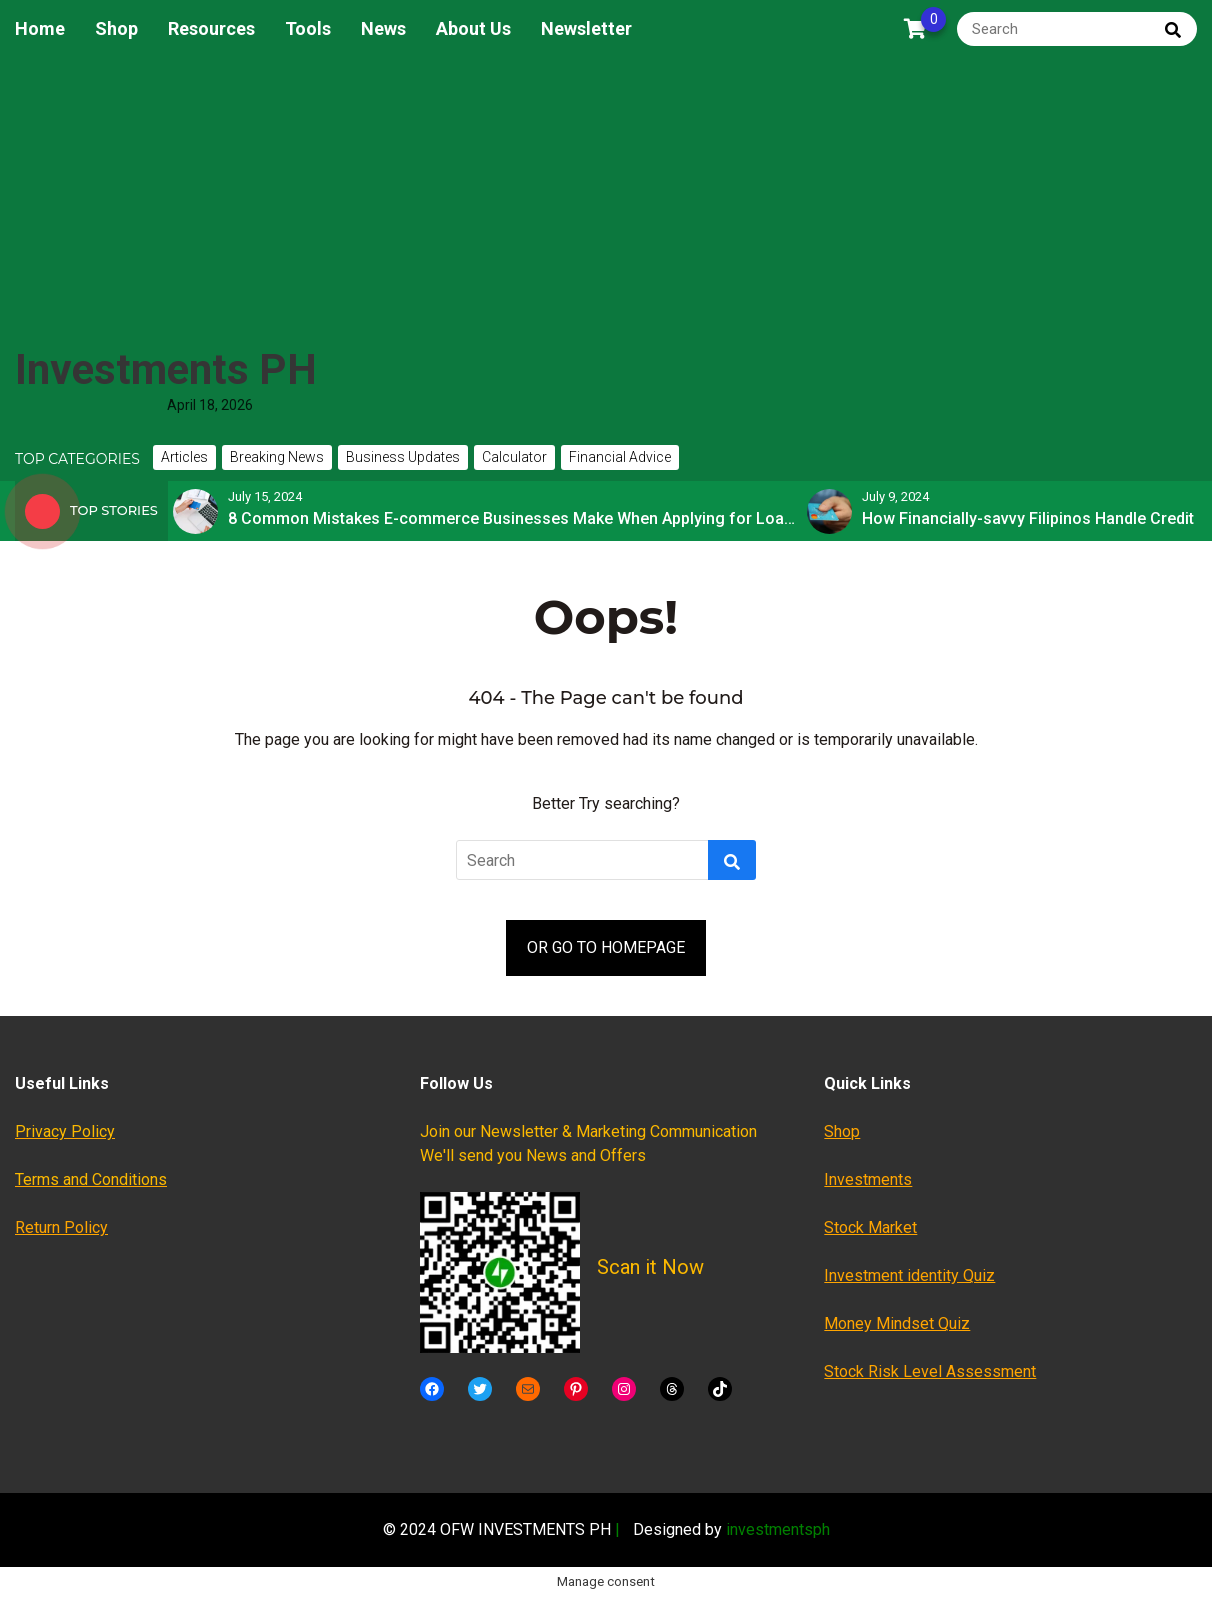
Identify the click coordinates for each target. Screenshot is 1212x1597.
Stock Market (870, 1227)
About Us (473, 28)
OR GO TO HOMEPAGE (606, 947)
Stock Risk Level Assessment (930, 1371)
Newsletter (586, 28)
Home (40, 28)
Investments (868, 1179)
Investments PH (166, 369)
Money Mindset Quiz (897, 1323)
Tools (308, 28)
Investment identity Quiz (909, 1275)
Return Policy (61, 1227)
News (383, 28)
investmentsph (778, 1529)
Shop (116, 28)
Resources (211, 28)
